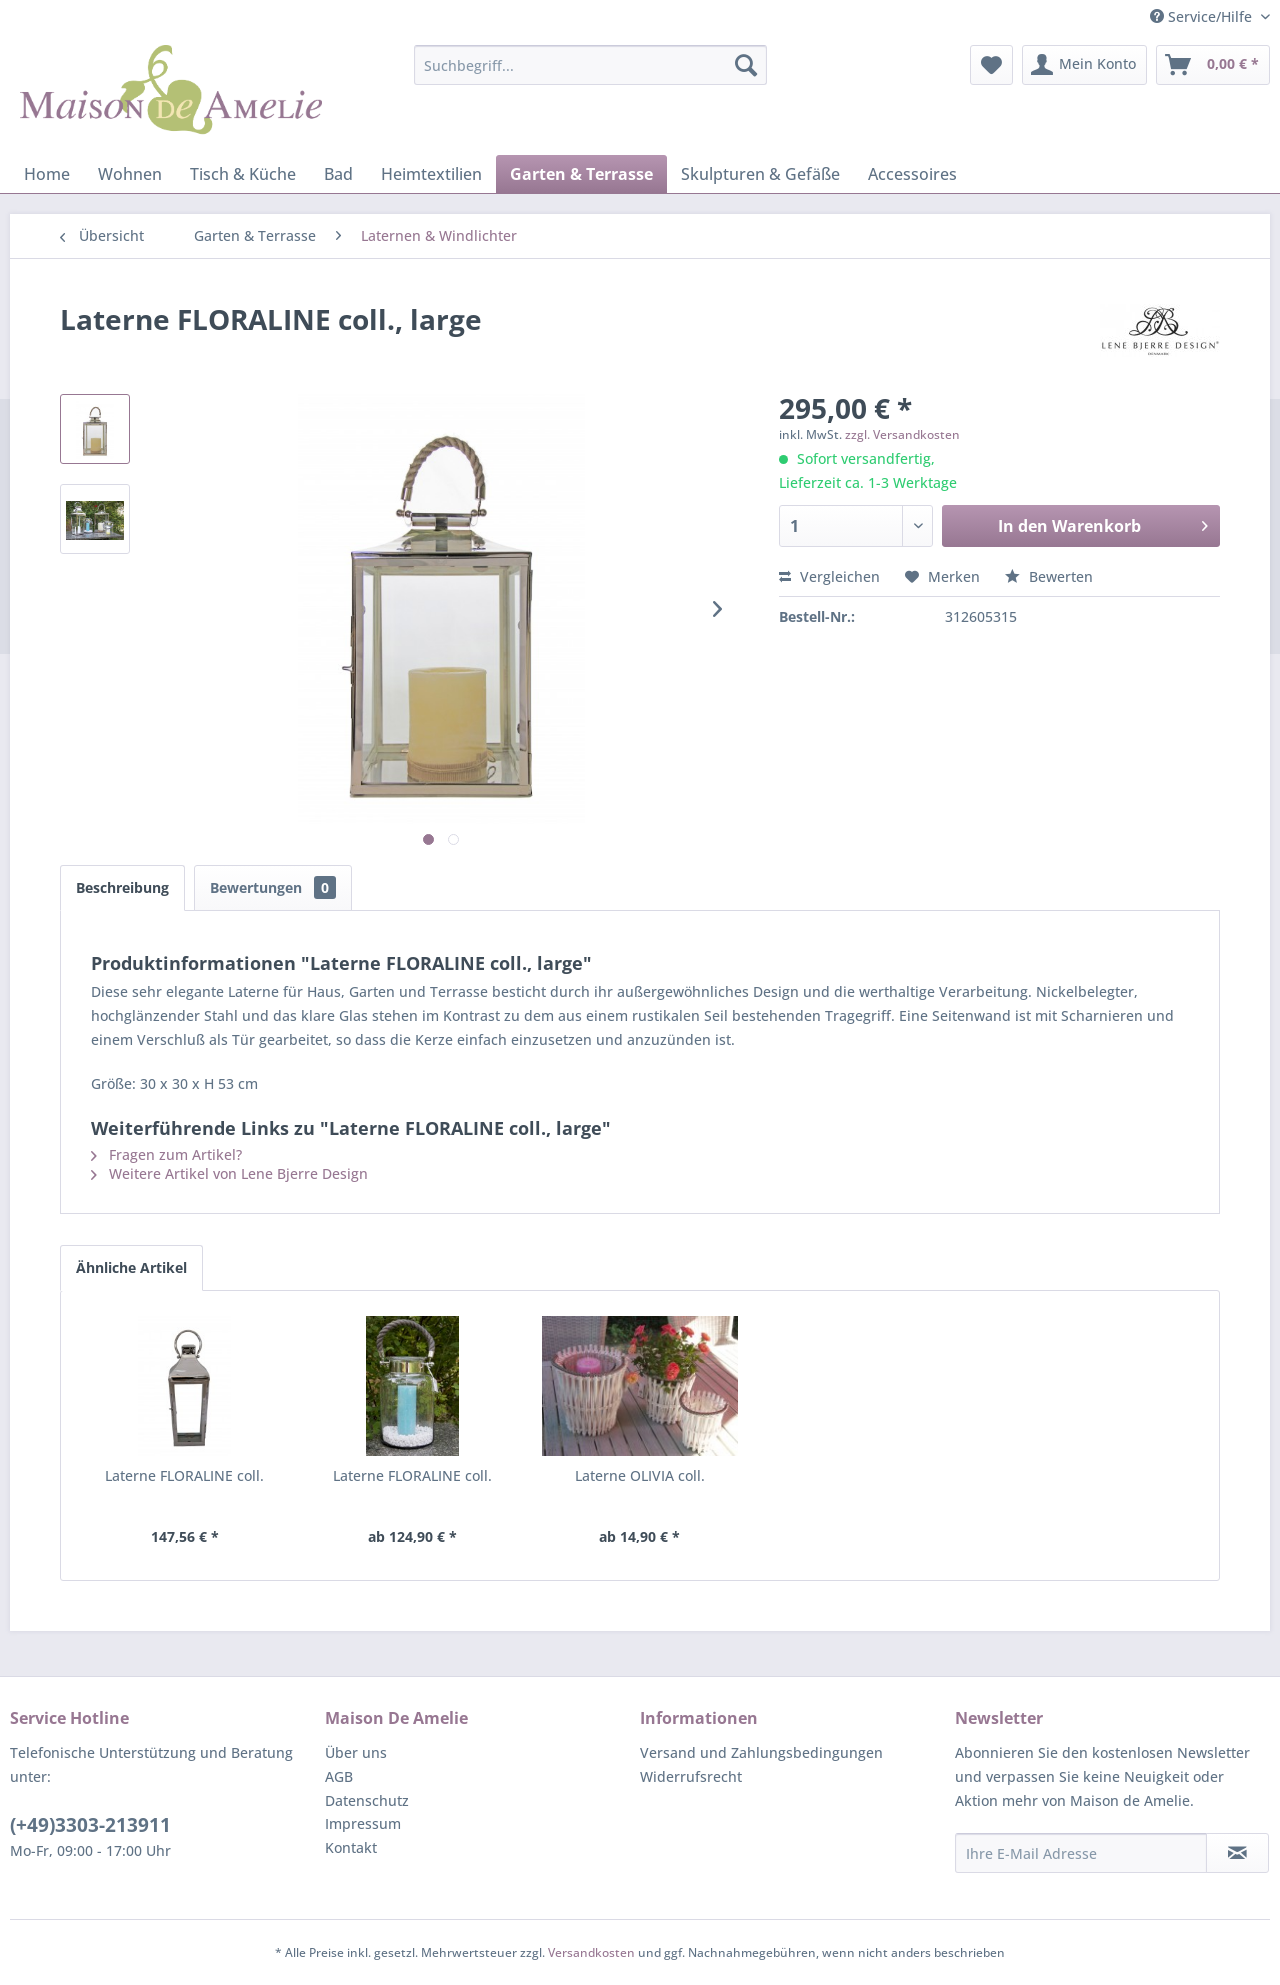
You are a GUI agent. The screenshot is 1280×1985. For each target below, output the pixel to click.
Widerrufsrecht (691, 1776)
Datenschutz (367, 1800)
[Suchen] (746, 65)
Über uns (356, 1752)
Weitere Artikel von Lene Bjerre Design (229, 1173)
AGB (339, 1776)
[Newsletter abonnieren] (1237, 1853)
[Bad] (338, 174)
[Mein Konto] (1084, 65)
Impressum (363, 1823)
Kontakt (351, 1847)
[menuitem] (590, 65)
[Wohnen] (130, 174)
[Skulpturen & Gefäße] (760, 174)
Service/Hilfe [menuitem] (1203, 16)
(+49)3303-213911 (90, 1825)
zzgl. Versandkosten (902, 434)
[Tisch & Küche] (243, 174)
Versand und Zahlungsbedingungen (761, 1752)
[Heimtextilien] (431, 174)
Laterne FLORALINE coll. (184, 1475)
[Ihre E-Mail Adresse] (1081, 1853)
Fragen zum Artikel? (166, 1154)
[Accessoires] (912, 174)
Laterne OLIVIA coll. (640, 1475)
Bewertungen (273, 887)
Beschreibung (122, 887)
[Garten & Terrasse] (581, 174)
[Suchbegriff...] (590, 65)
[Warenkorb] (1213, 65)
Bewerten (1049, 576)
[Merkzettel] (991, 65)
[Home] (47, 174)
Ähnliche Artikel (131, 1267)
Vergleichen (829, 576)
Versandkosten (591, 1952)
